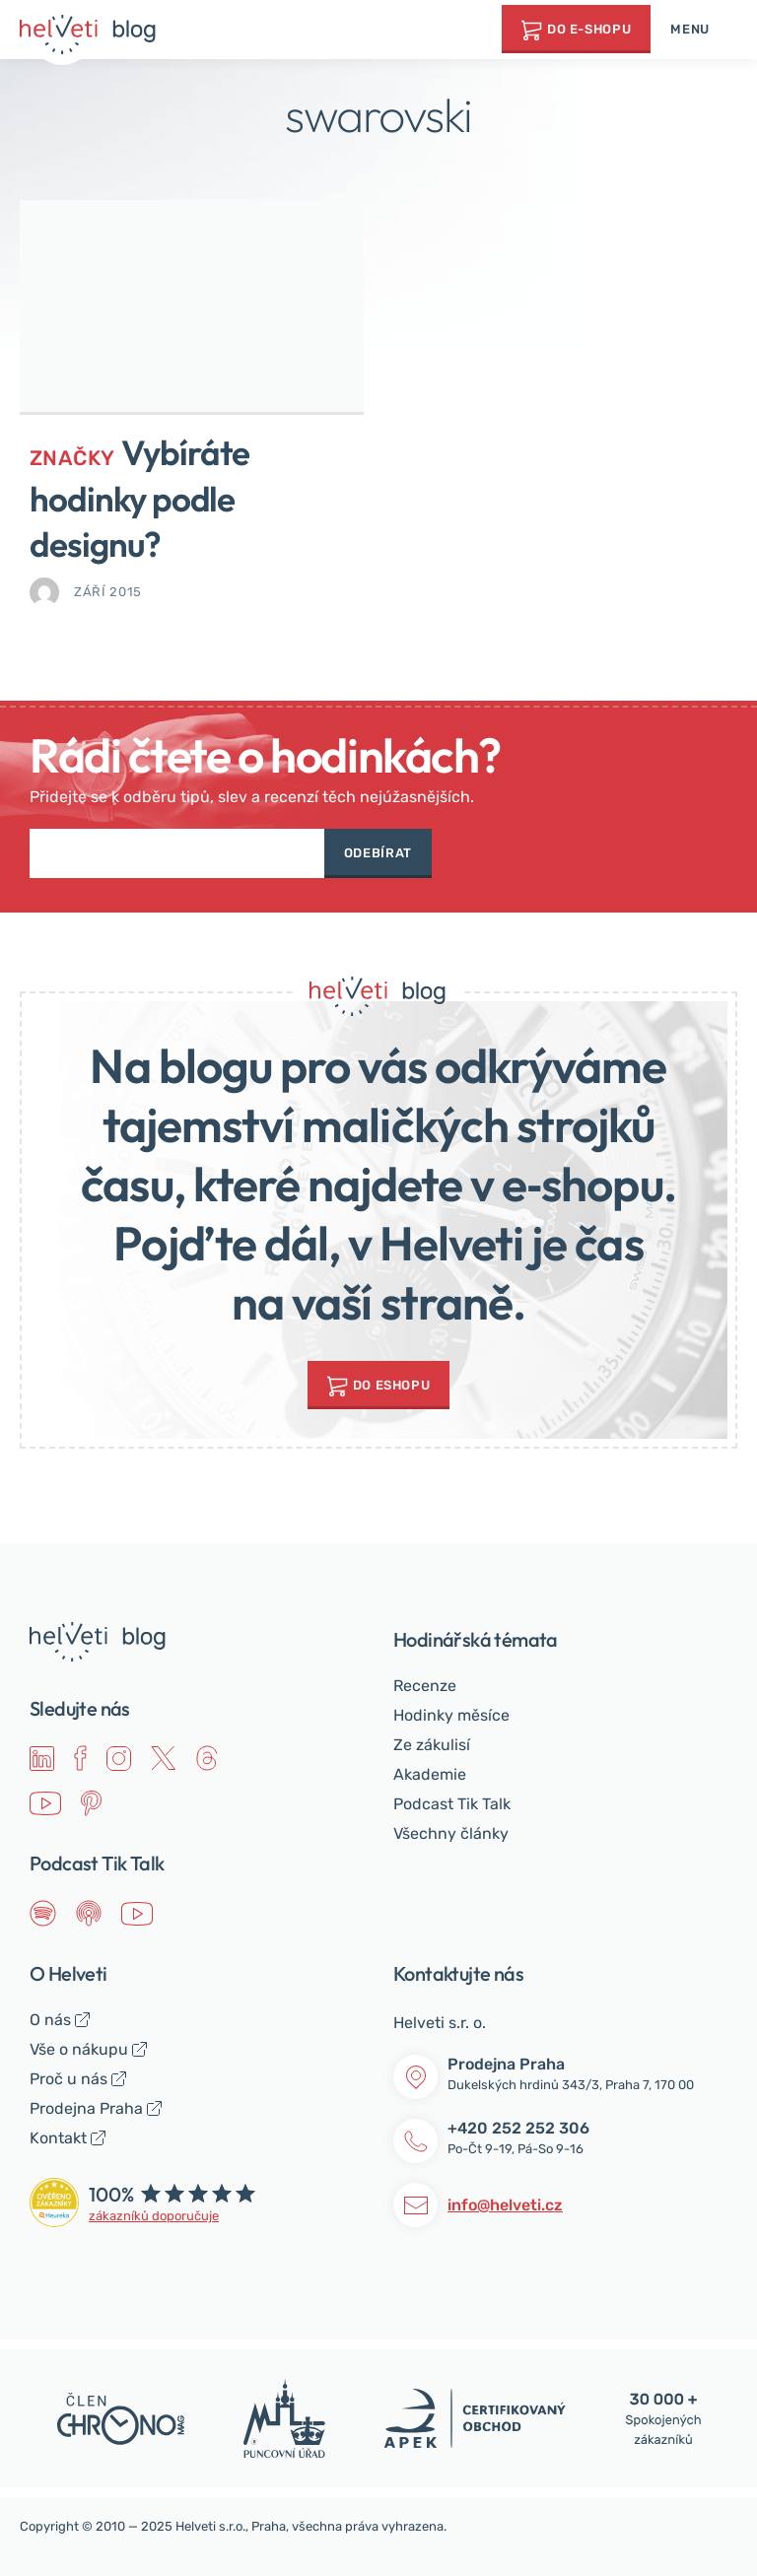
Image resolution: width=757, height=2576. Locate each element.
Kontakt (58, 2138)
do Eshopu (392, 1385)
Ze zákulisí (431, 1744)
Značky (72, 457)
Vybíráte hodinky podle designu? (139, 498)
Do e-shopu (589, 29)
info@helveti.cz (505, 2205)
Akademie (429, 1774)
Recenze (424, 1685)
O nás (50, 2019)
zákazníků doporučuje (154, 2215)
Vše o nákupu (79, 2049)
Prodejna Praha (86, 2108)
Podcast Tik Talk (452, 1804)
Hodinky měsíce (451, 1715)
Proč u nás (68, 2078)
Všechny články (451, 1833)
